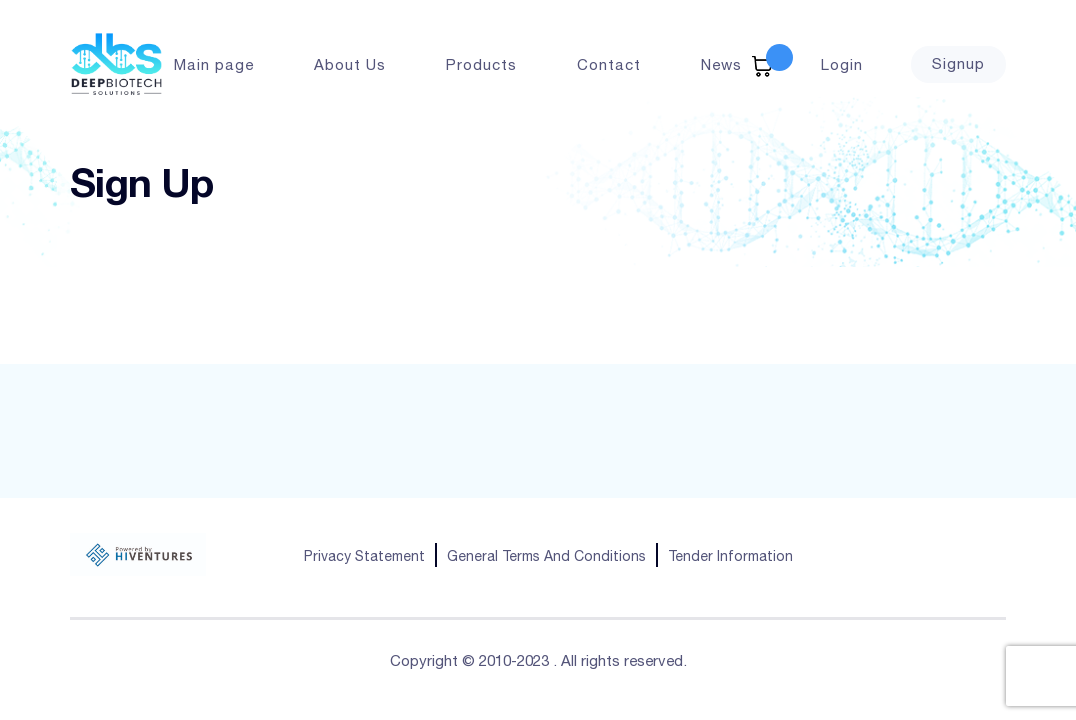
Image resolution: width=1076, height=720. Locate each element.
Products (481, 64)
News (721, 64)
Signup (958, 63)
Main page (214, 64)
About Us (350, 64)
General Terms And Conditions (546, 556)
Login (842, 64)
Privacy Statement (364, 556)
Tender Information (730, 556)
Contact (609, 64)
